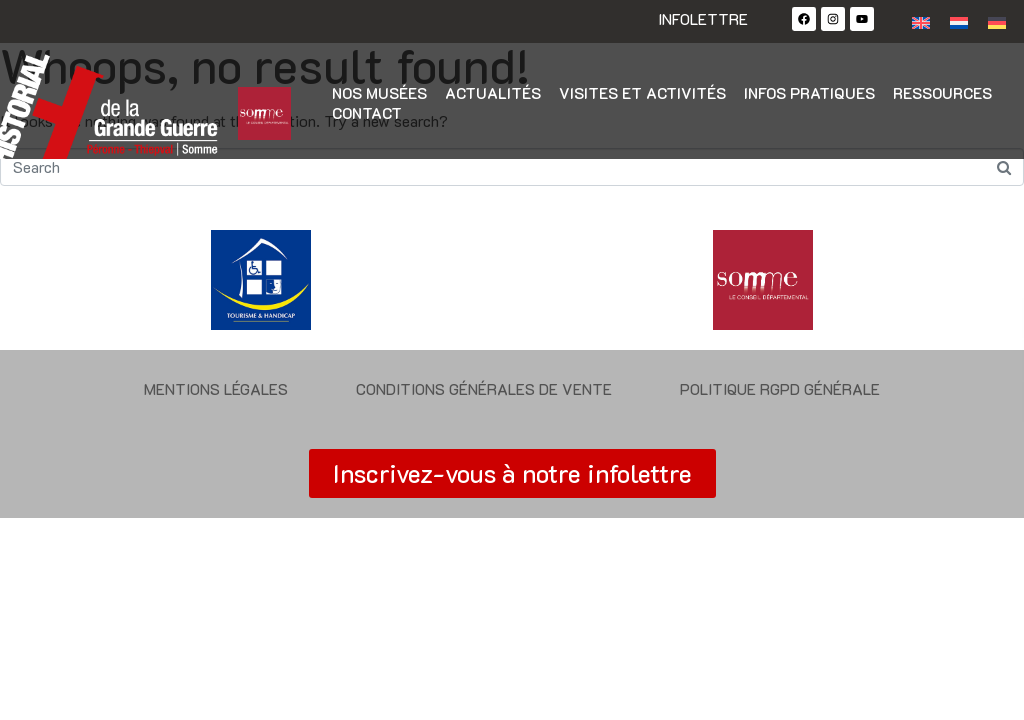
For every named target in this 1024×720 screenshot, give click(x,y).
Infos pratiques (809, 93)
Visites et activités (642, 93)
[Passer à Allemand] (997, 21)
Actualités (493, 93)
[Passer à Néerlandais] (959, 21)
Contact (367, 113)
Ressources (942, 93)
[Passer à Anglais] (921, 21)
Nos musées (379, 93)
